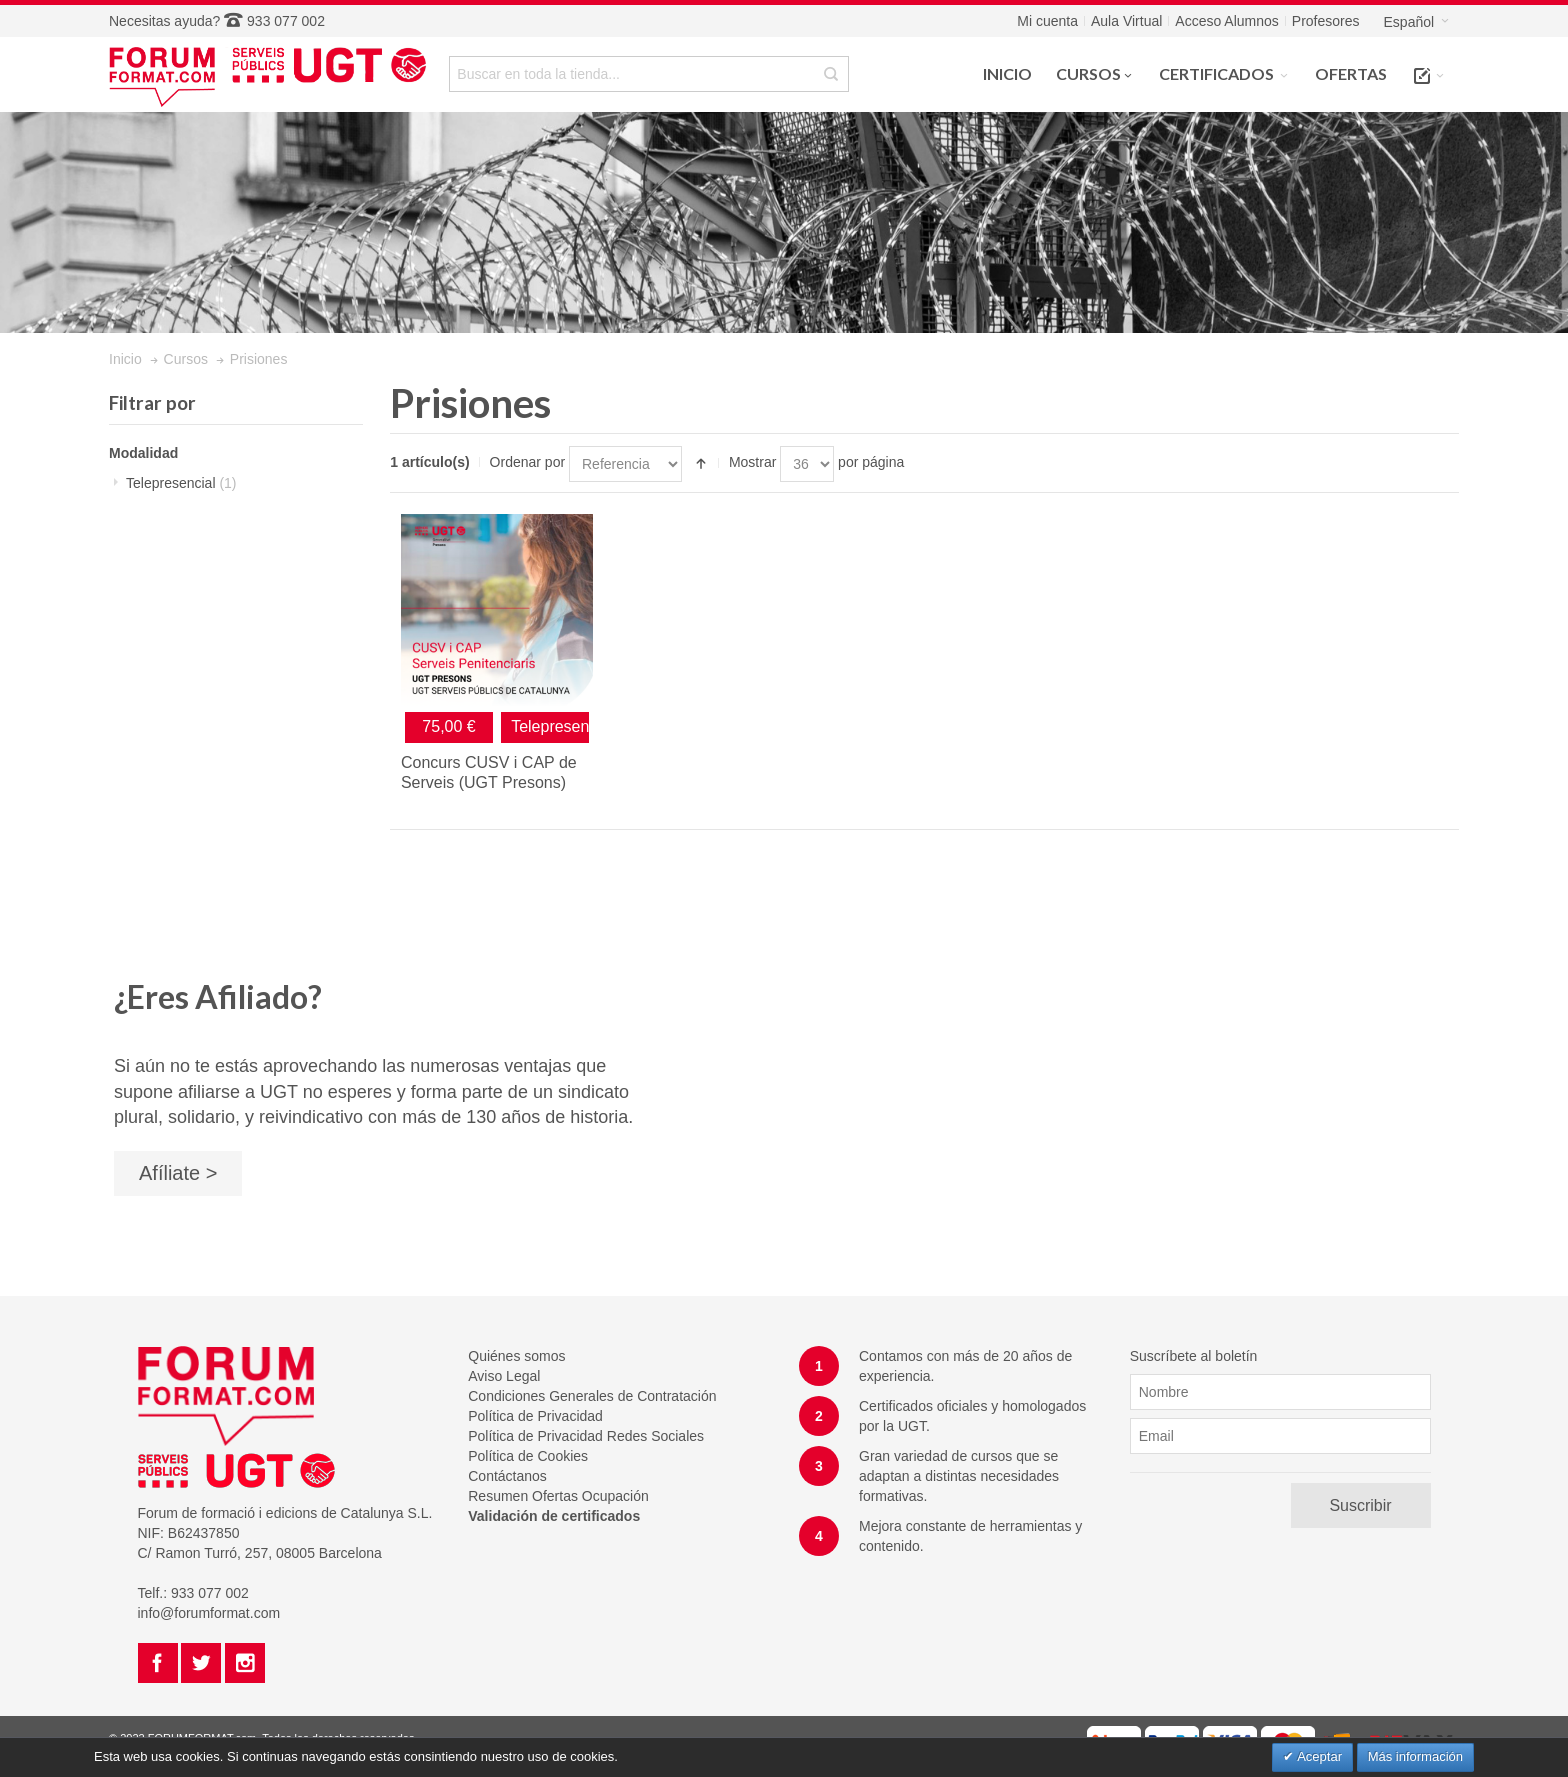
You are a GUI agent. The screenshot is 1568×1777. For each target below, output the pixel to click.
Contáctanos (507, 1476)
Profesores (1326, 21)
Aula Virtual (1126, 21)
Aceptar (1318, 1756)
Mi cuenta (1047, 21)
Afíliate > (178, 1173)
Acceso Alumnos (1227, 21)
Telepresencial (181, 483)
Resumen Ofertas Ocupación (558, 1496)
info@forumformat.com (209, 1613)
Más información (1415, 1756)
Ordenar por (527, 462)
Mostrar (752, 462)
